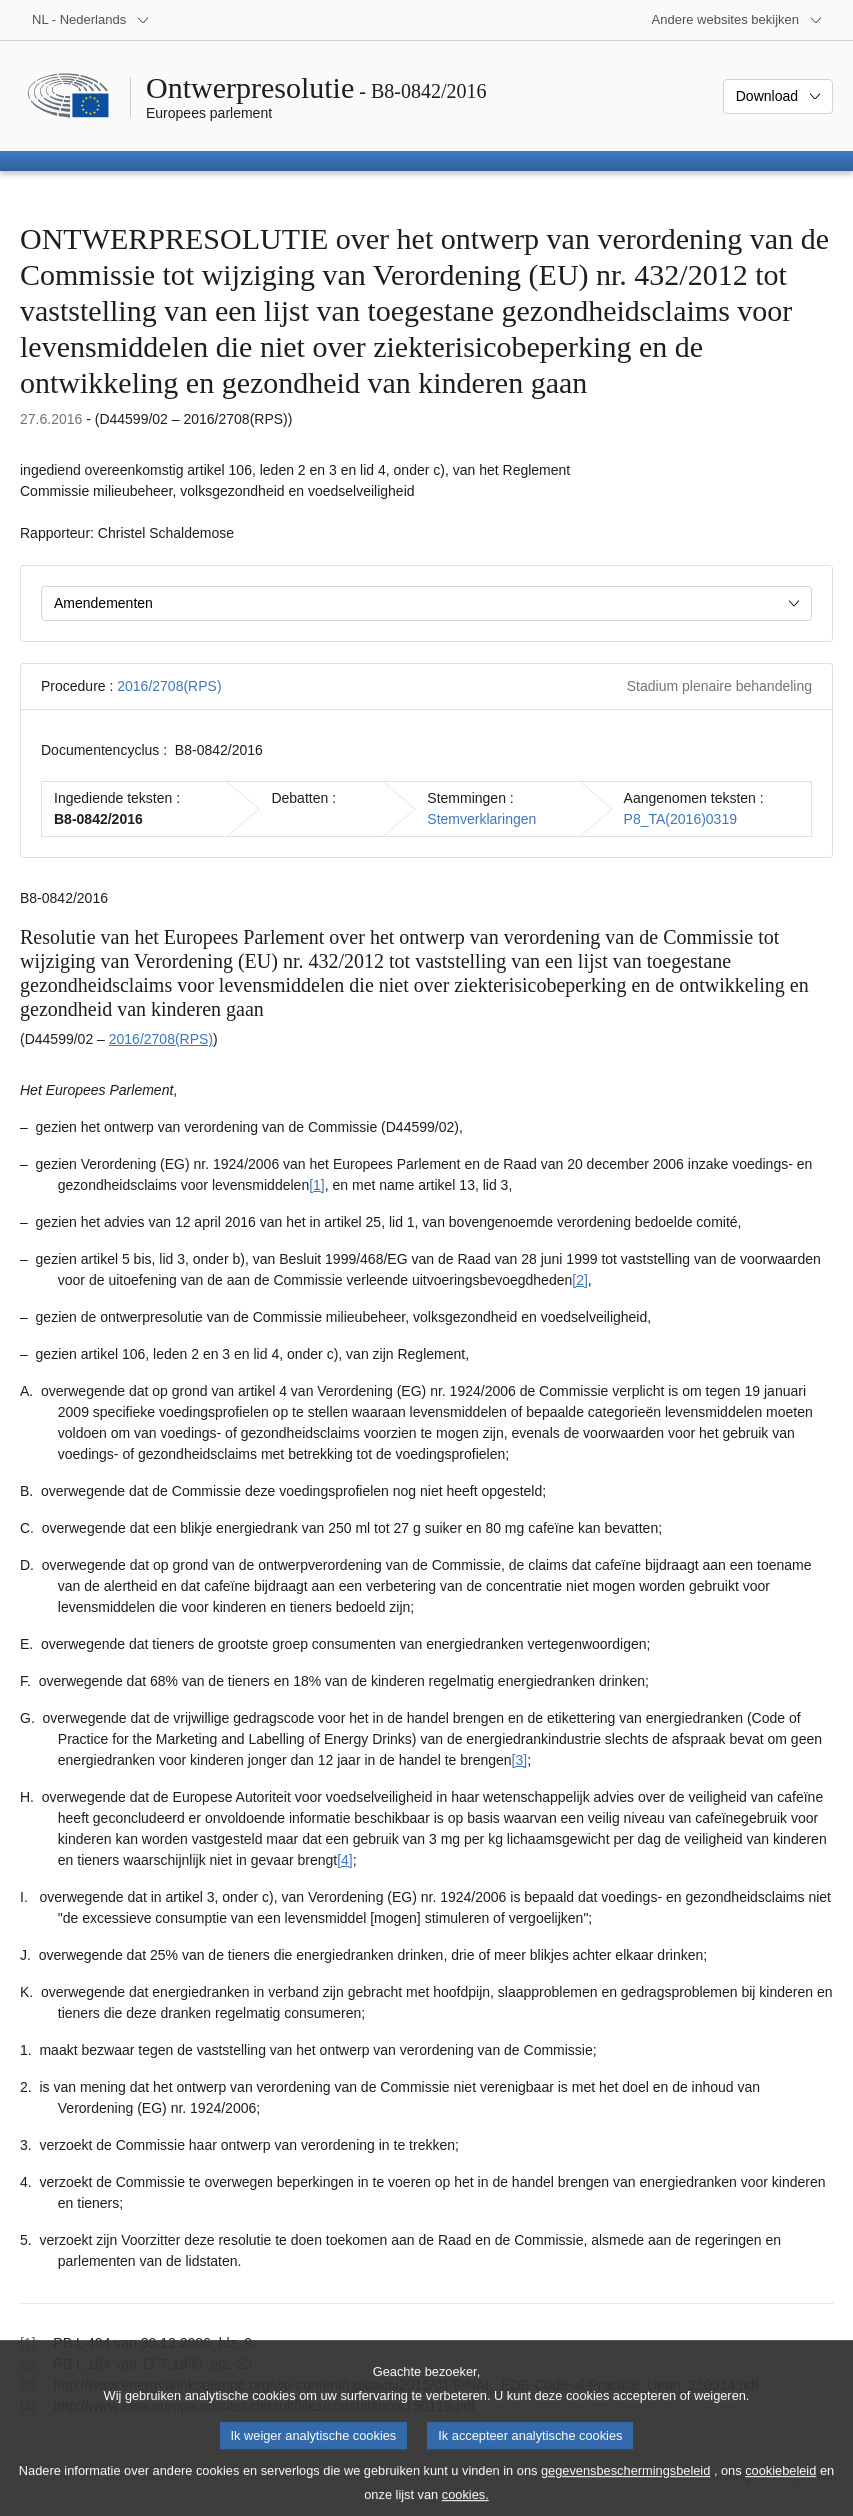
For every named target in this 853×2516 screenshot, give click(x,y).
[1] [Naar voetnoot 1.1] (317, 1185)
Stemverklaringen (481, 819)
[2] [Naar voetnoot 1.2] (580, 1280)
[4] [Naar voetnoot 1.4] (345, 1860)
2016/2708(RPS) (169, 686)
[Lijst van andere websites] (737, 20)
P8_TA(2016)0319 (680, 819)
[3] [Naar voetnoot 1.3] (520, 1760)
